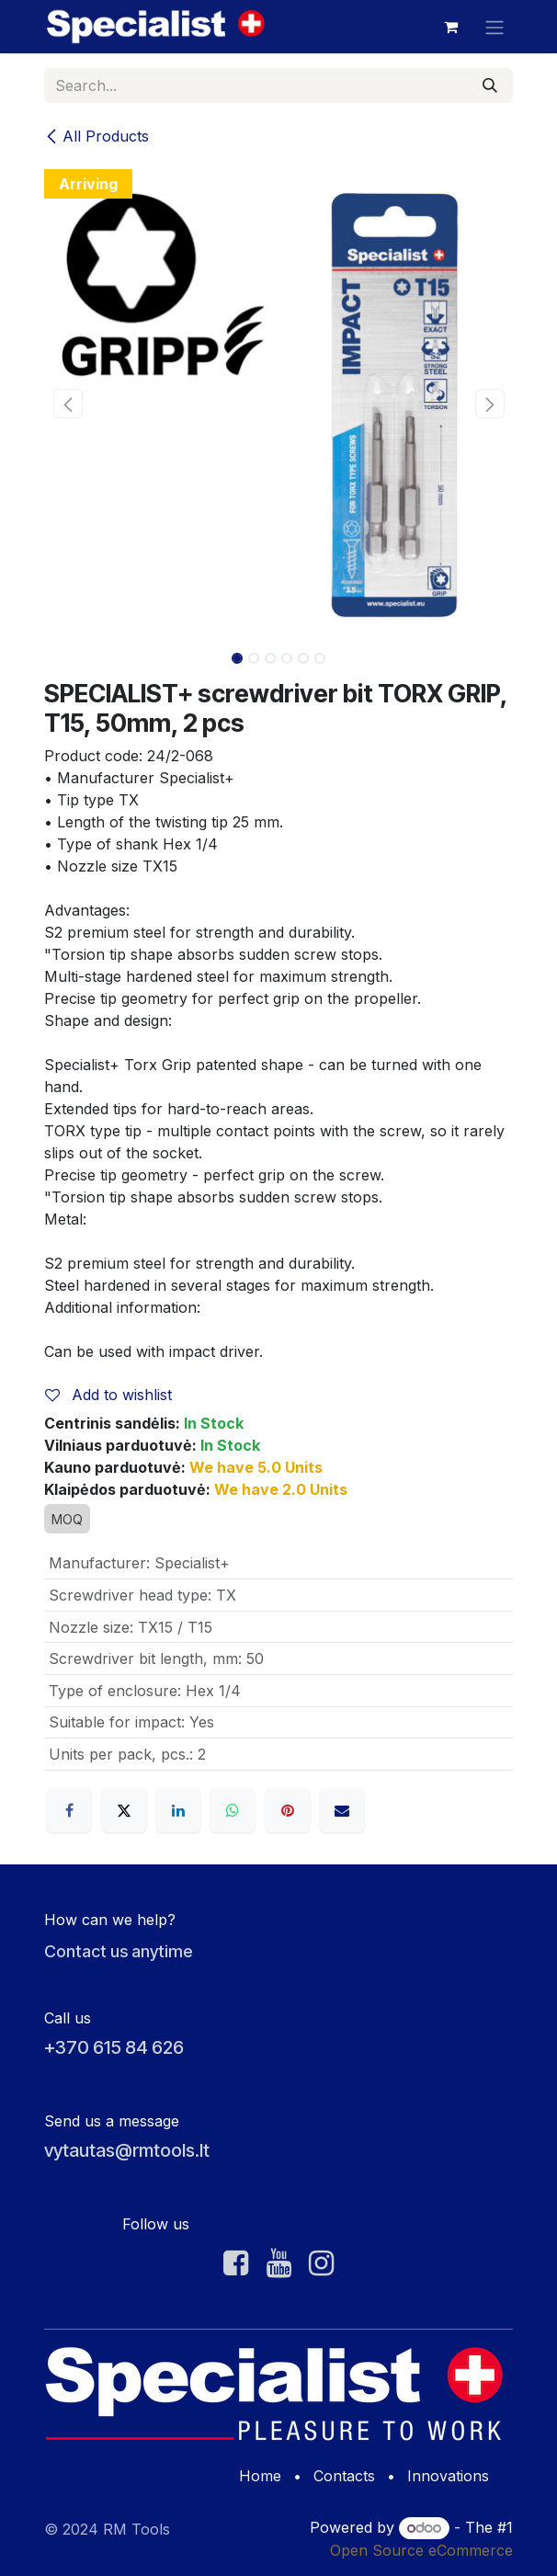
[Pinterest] (288, 1810)
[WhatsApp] (232, 1810)
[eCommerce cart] (450, 26)
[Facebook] (69, 1810)
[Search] (490, 85)
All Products (96, 136)
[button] (67, 403)
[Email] (342, 1810)
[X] (124, 1810)
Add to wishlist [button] (108, 1394)
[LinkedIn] (178, 1810)
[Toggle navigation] (494, 26)
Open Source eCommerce (421, 2550)
